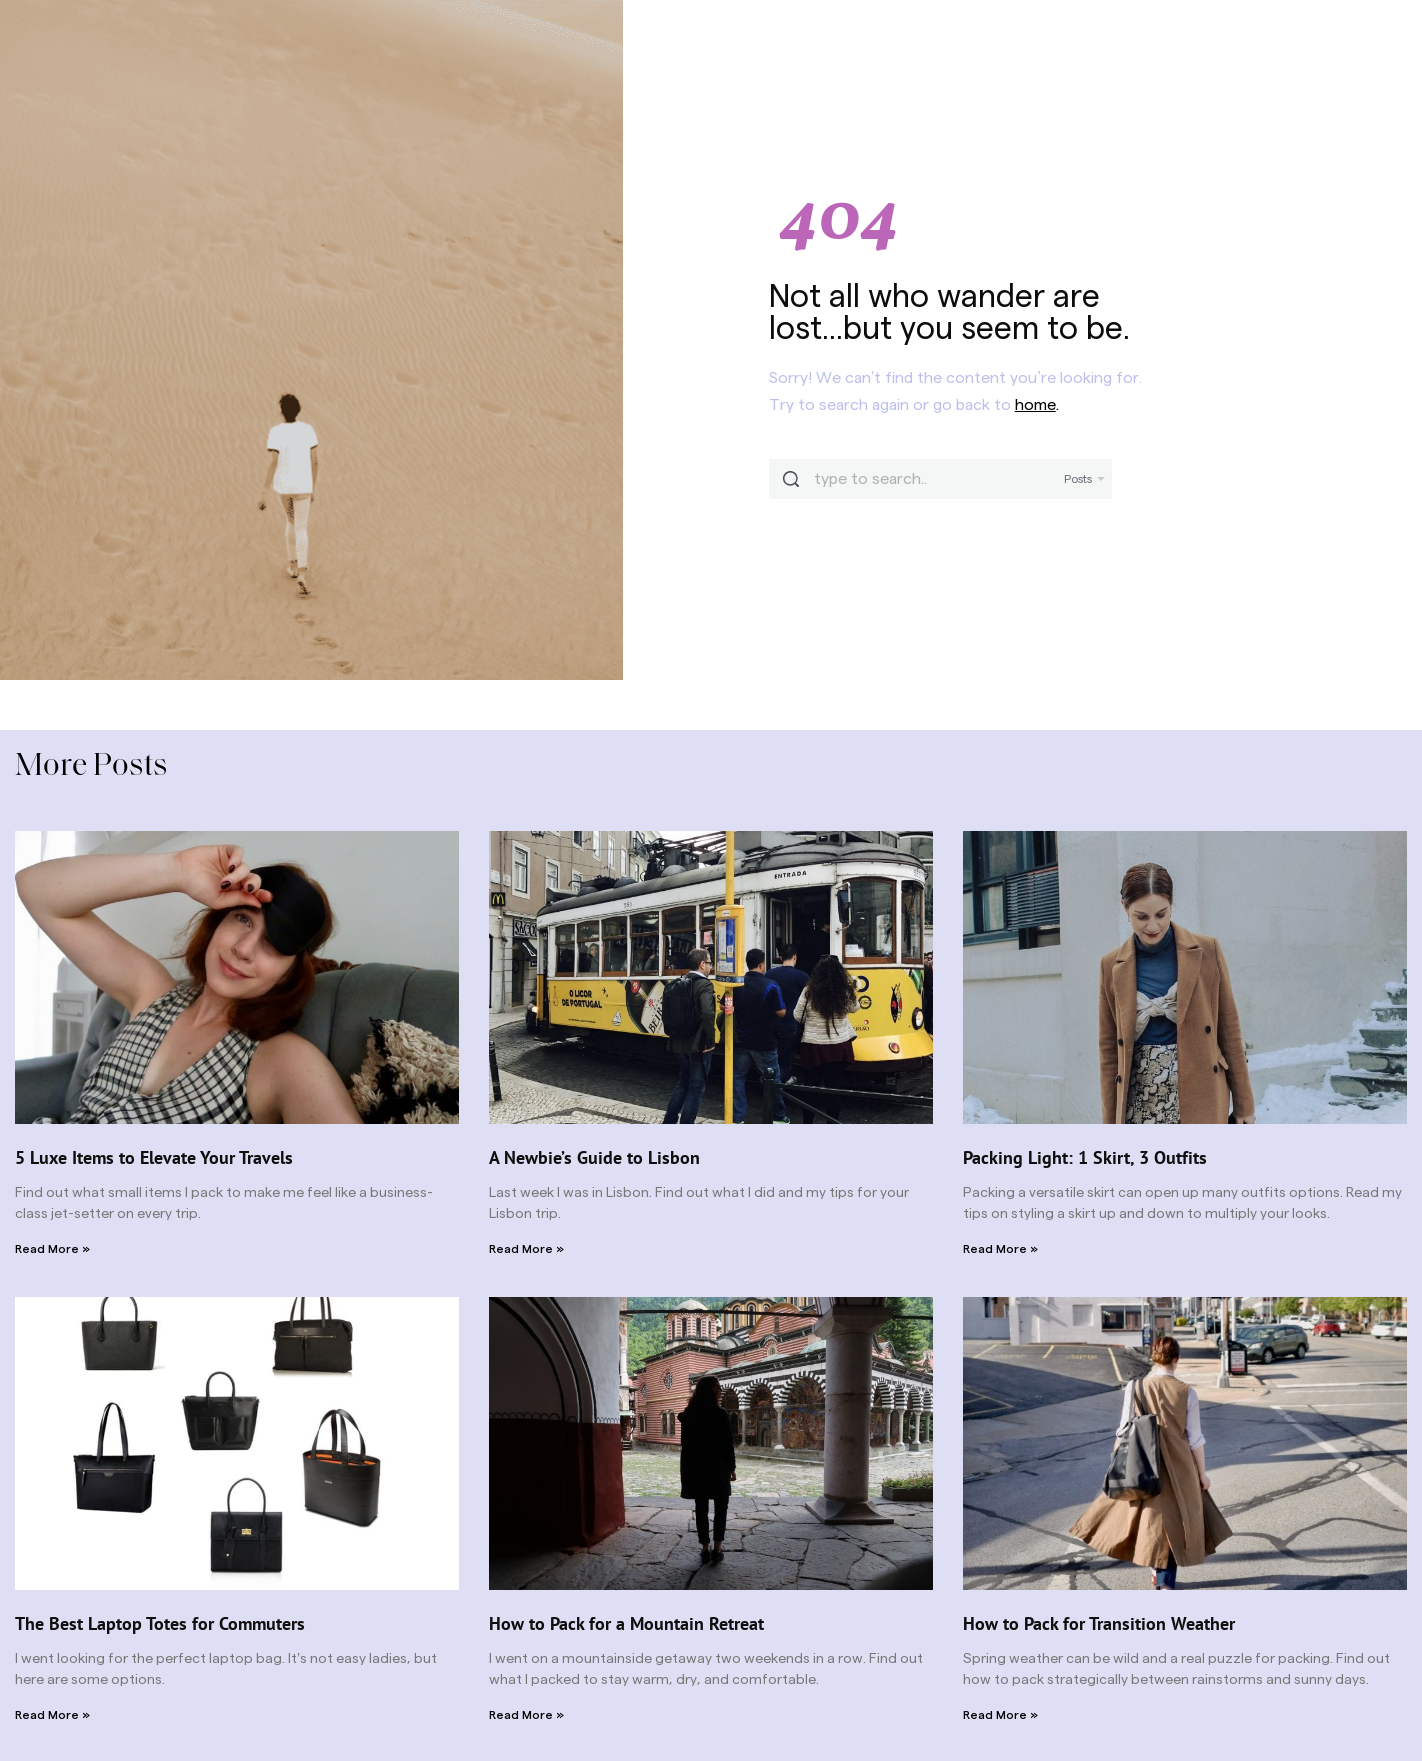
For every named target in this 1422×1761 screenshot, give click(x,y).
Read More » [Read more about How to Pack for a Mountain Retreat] (526, 1715)
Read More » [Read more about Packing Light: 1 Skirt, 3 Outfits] (1000, 1249)
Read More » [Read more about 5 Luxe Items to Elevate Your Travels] (52, 1249)
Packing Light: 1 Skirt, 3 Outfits (1085, 1157)
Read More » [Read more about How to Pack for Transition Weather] (1000, 1715)
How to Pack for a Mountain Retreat (626, 1623)
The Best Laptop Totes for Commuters (160, 1623)
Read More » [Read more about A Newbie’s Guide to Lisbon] (526, 1249)
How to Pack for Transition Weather (1099, 1623)
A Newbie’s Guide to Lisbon (594, 1157)
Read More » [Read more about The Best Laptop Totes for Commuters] (52, 1715)
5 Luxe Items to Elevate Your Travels (154, 1157)
